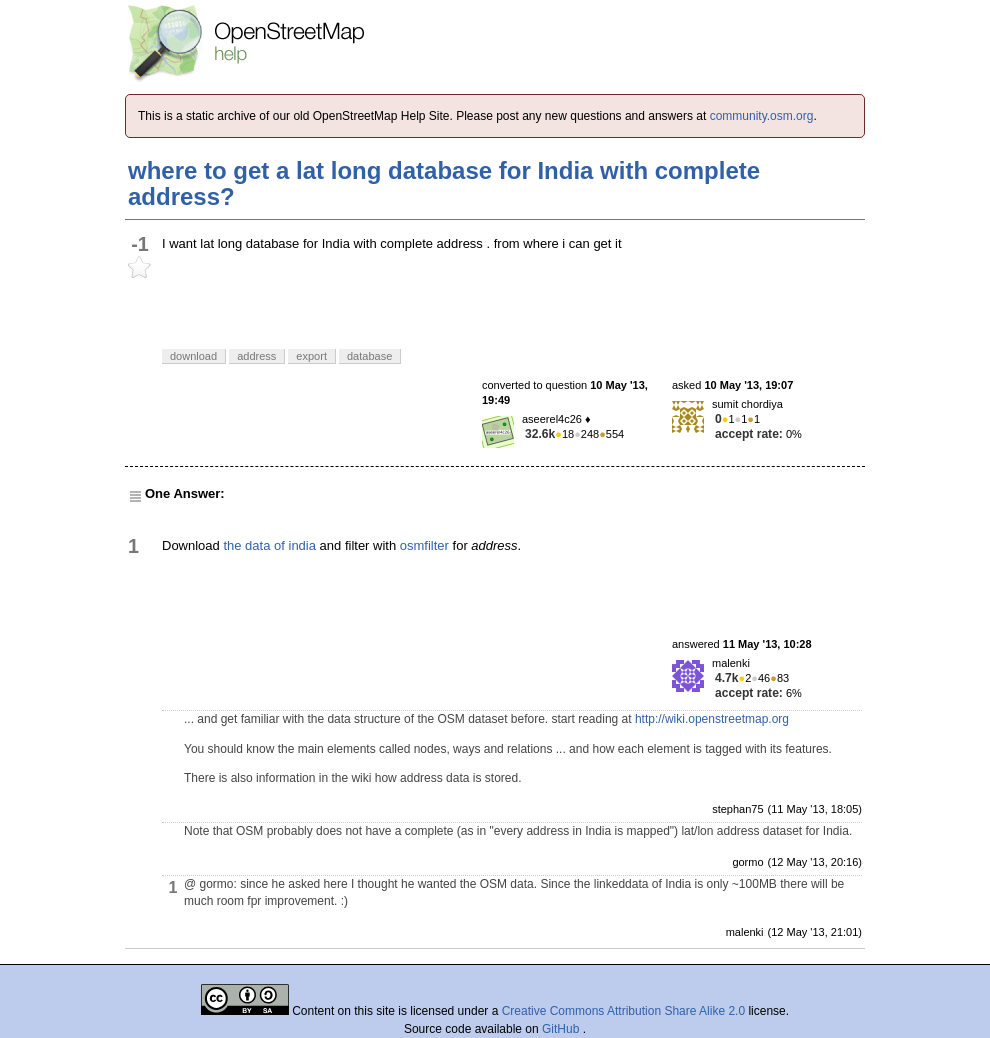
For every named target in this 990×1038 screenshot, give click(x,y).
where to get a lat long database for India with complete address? (444, 183)
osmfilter (424, 545)
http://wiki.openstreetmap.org (712, 719)
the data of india (269, 545)
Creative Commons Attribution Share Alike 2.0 (623, 1011)
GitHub (562, 1029)
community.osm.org (762, 116)
